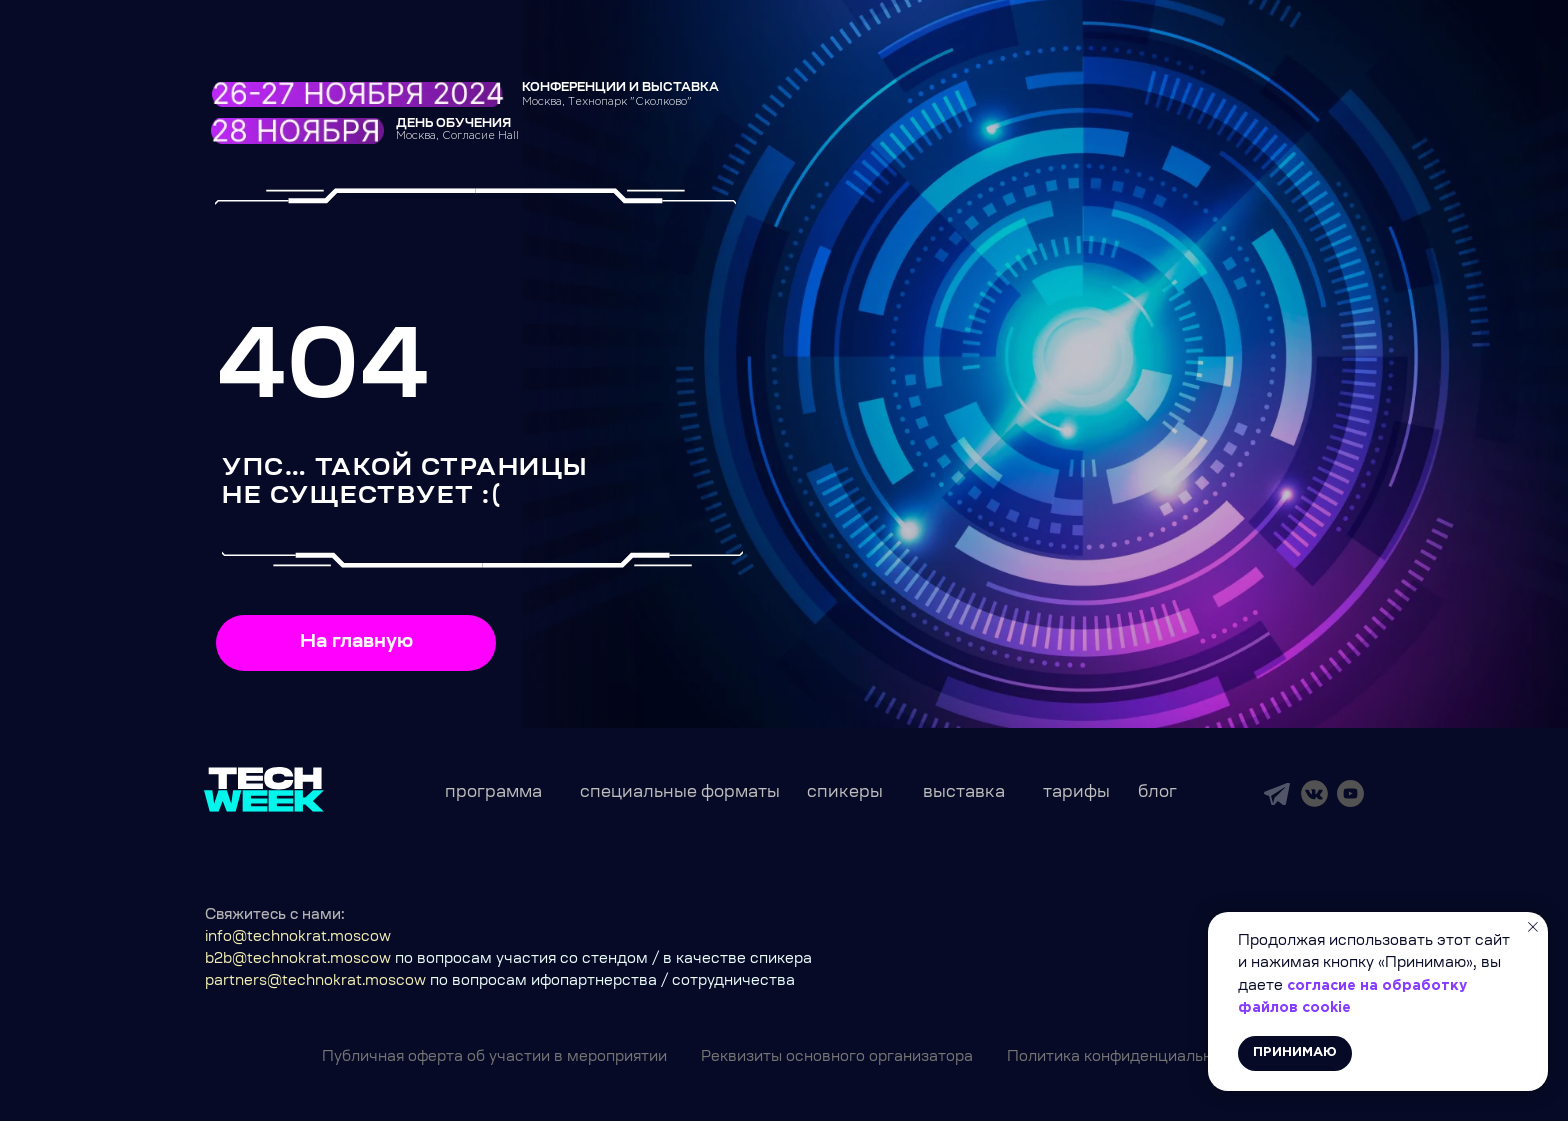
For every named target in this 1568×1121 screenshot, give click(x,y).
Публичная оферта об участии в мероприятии (494, 1058)
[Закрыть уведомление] (1533, 927)
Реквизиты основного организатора (837, 1058)
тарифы (1076, 793)
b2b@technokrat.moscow (298, 960)
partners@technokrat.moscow (315, 982)
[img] (1277, 794)
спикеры (845, 793)
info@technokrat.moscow (298, 938)
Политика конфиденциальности (1127, 1058)
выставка (964, 793)
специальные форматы (680, 793)
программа (493, 793)
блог (1157, 793)
